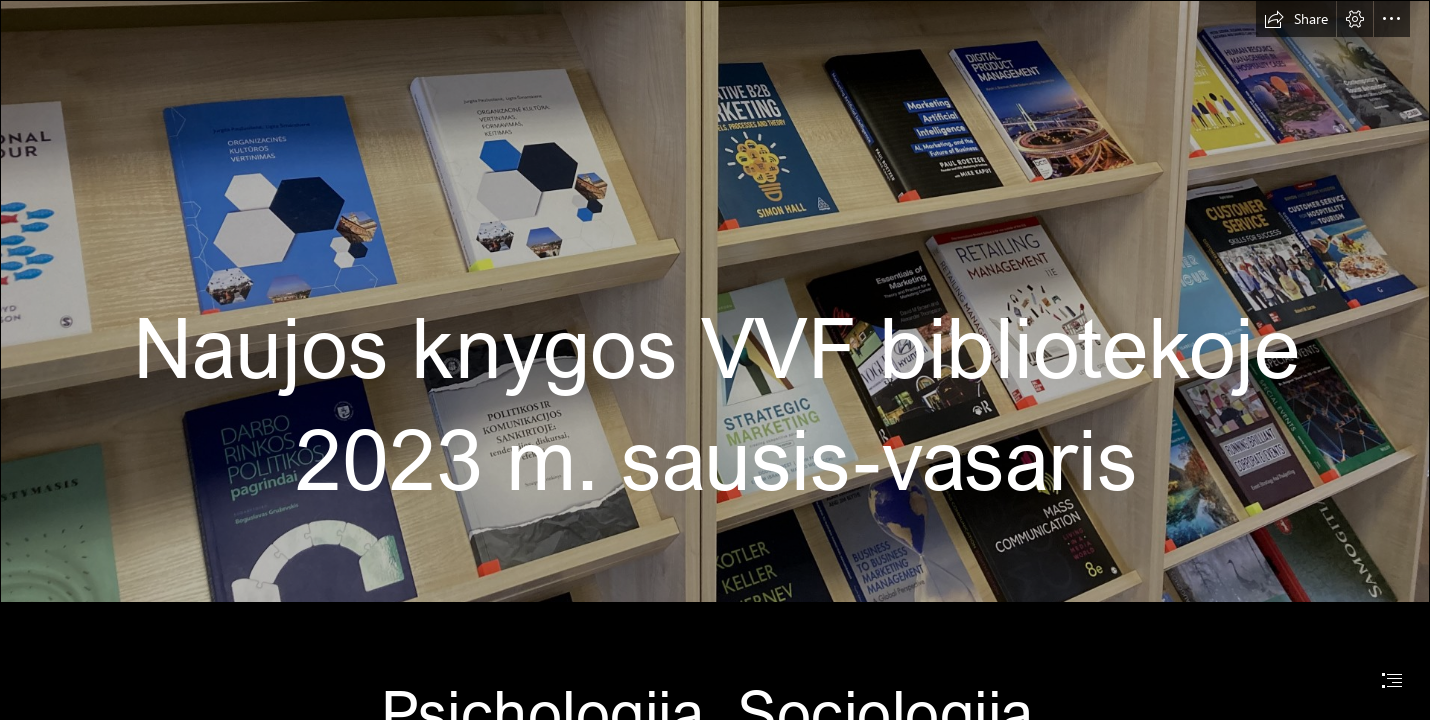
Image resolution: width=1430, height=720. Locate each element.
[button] (1296, 19)
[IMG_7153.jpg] (715, 301)
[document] (715, 360)
